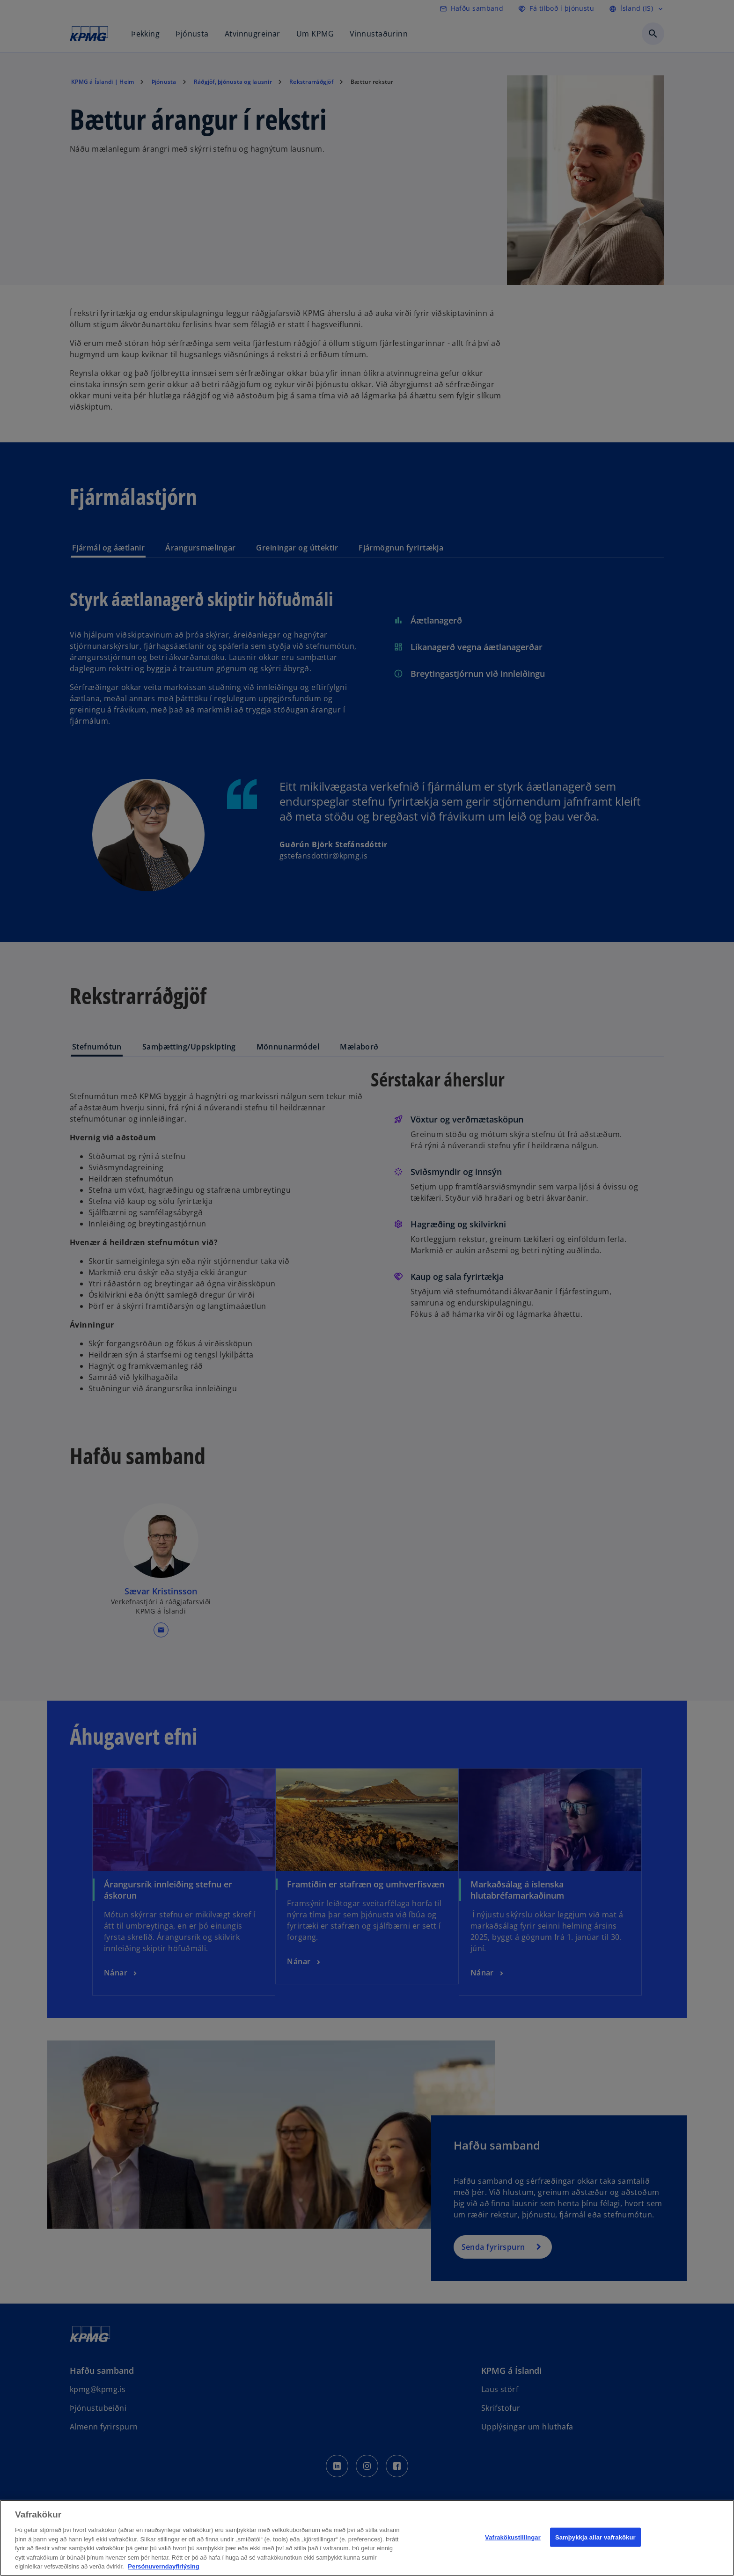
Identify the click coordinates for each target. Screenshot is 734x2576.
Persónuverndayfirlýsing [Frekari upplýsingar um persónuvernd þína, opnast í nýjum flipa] (163, 2566)
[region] (367, 2538)
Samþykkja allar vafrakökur (595, 2536)
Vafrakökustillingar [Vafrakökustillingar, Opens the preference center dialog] (513, 2536)
